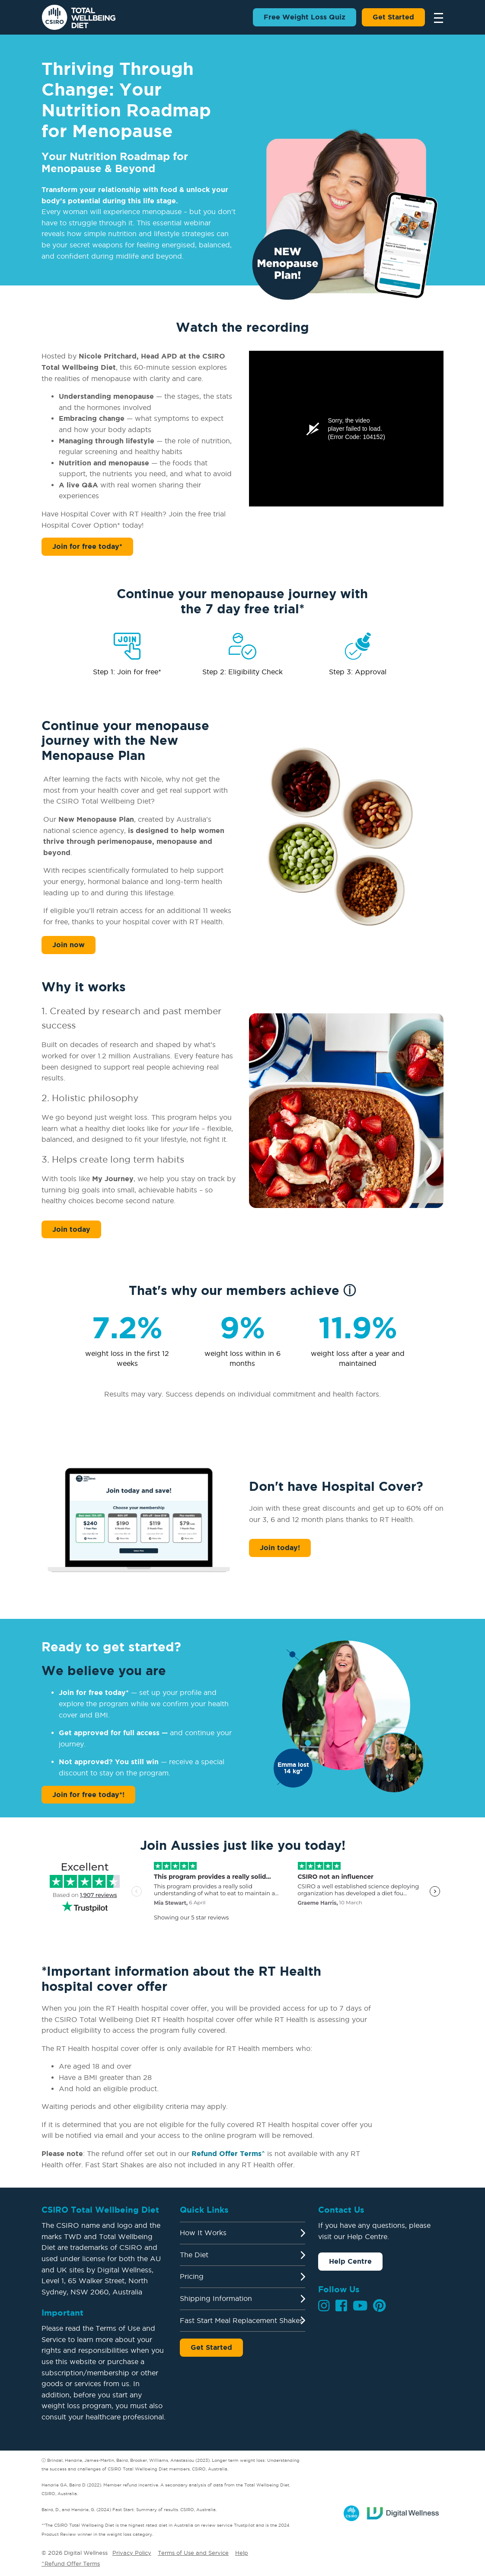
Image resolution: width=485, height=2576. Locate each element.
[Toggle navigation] (436, 17)
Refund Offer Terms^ (228, 2153)
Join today (71, 1229)
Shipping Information (216, 2298)
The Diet (194, 2255)
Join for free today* (87, 546)
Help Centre (350, 2261)
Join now (68, 944)
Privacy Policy (131, 2553)
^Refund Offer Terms (70, 2563)
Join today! (280, 1547)
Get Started (393, 17)
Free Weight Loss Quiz (304, 17)
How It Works (203, 2232)
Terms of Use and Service (193, 2553)
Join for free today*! (88, 1794)
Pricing (192, 2276)
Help (241, 2553)
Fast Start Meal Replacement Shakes (241, 2320)
